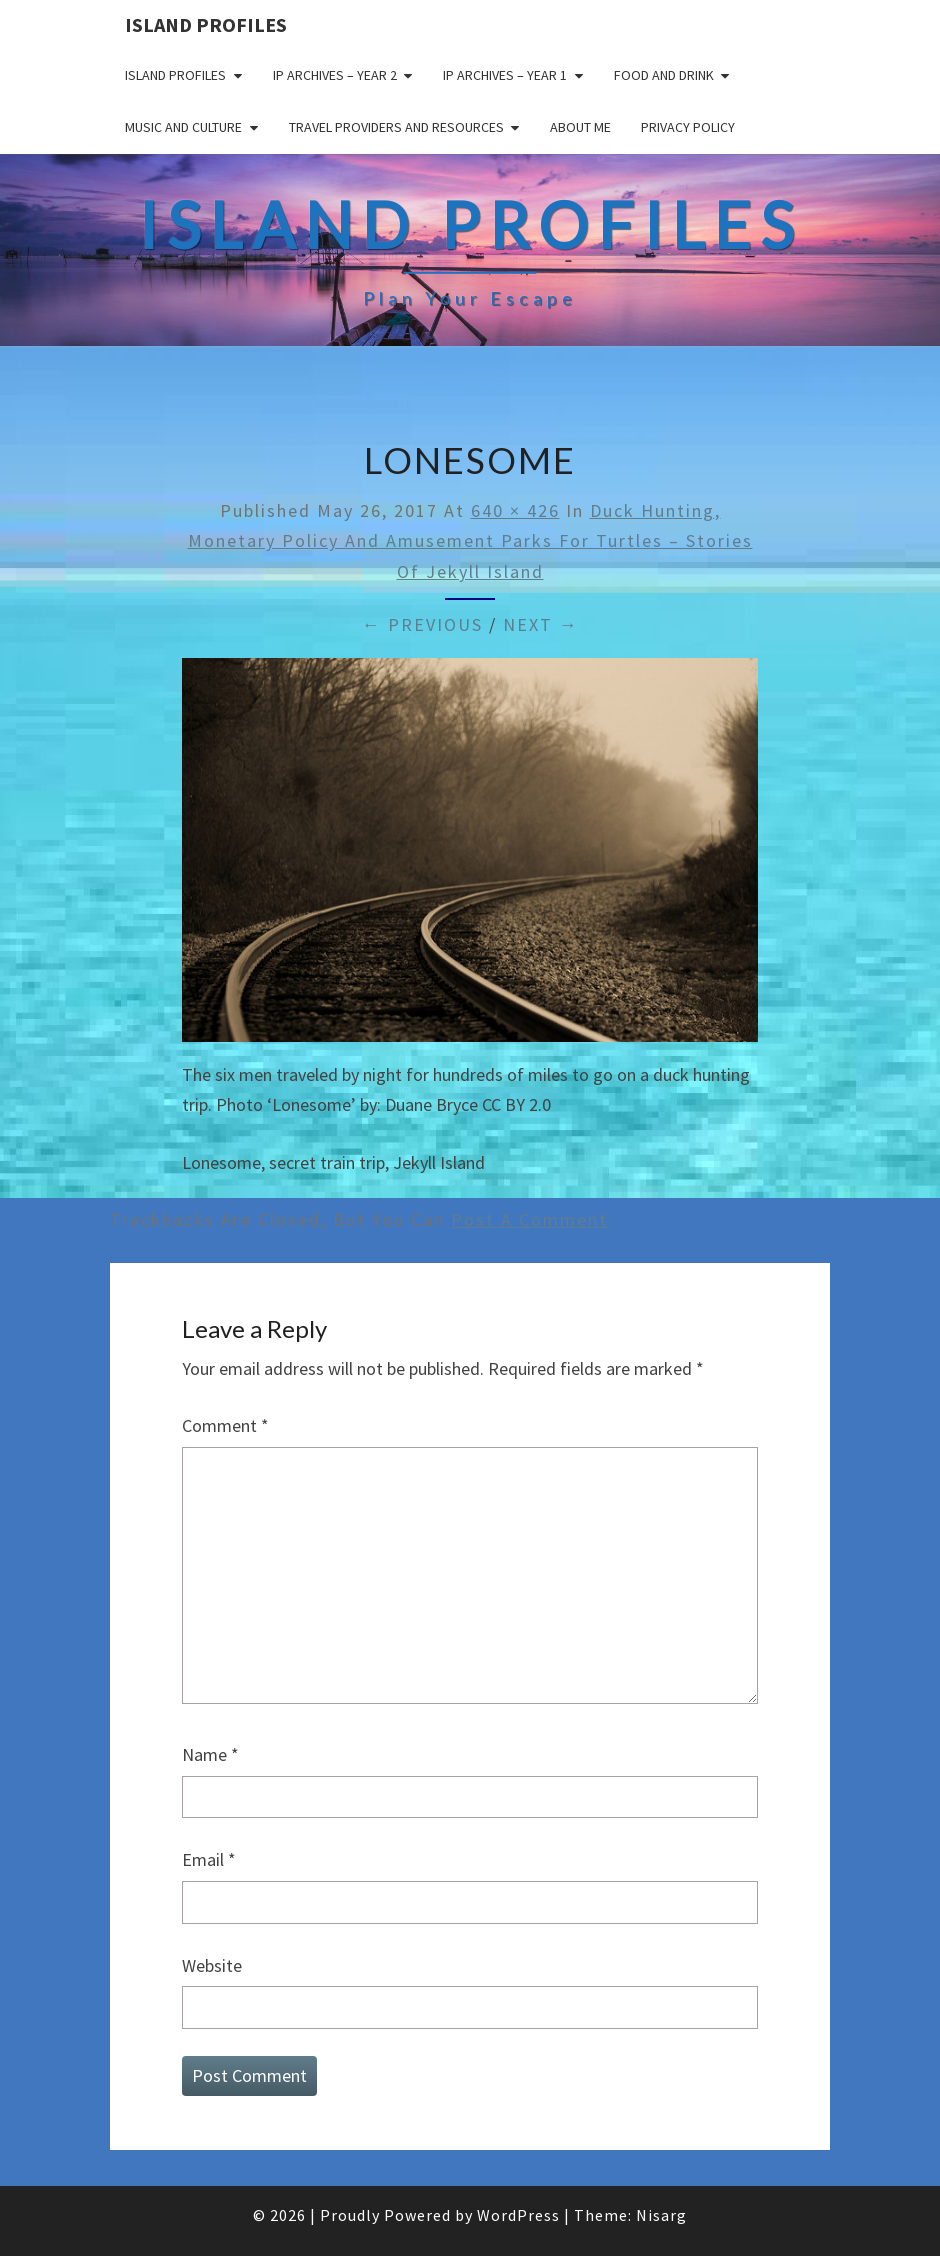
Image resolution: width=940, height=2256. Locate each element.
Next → (541, 624)
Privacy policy (688, 127)
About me (580, 127)
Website (212, 1965)
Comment (225, 1425)
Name (210, 1754)
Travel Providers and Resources (396, 127)
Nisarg (661, 2215)
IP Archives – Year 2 (335, 75)
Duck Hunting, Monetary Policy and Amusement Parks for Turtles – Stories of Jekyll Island (470, 541)
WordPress (518, 2215)
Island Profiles (206, 24)
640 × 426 (515, 510)
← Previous (422, 624)
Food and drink (664, 75)
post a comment (529, 1219)
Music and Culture (183, 127)
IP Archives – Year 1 (505, 75)
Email (209, 1859)
